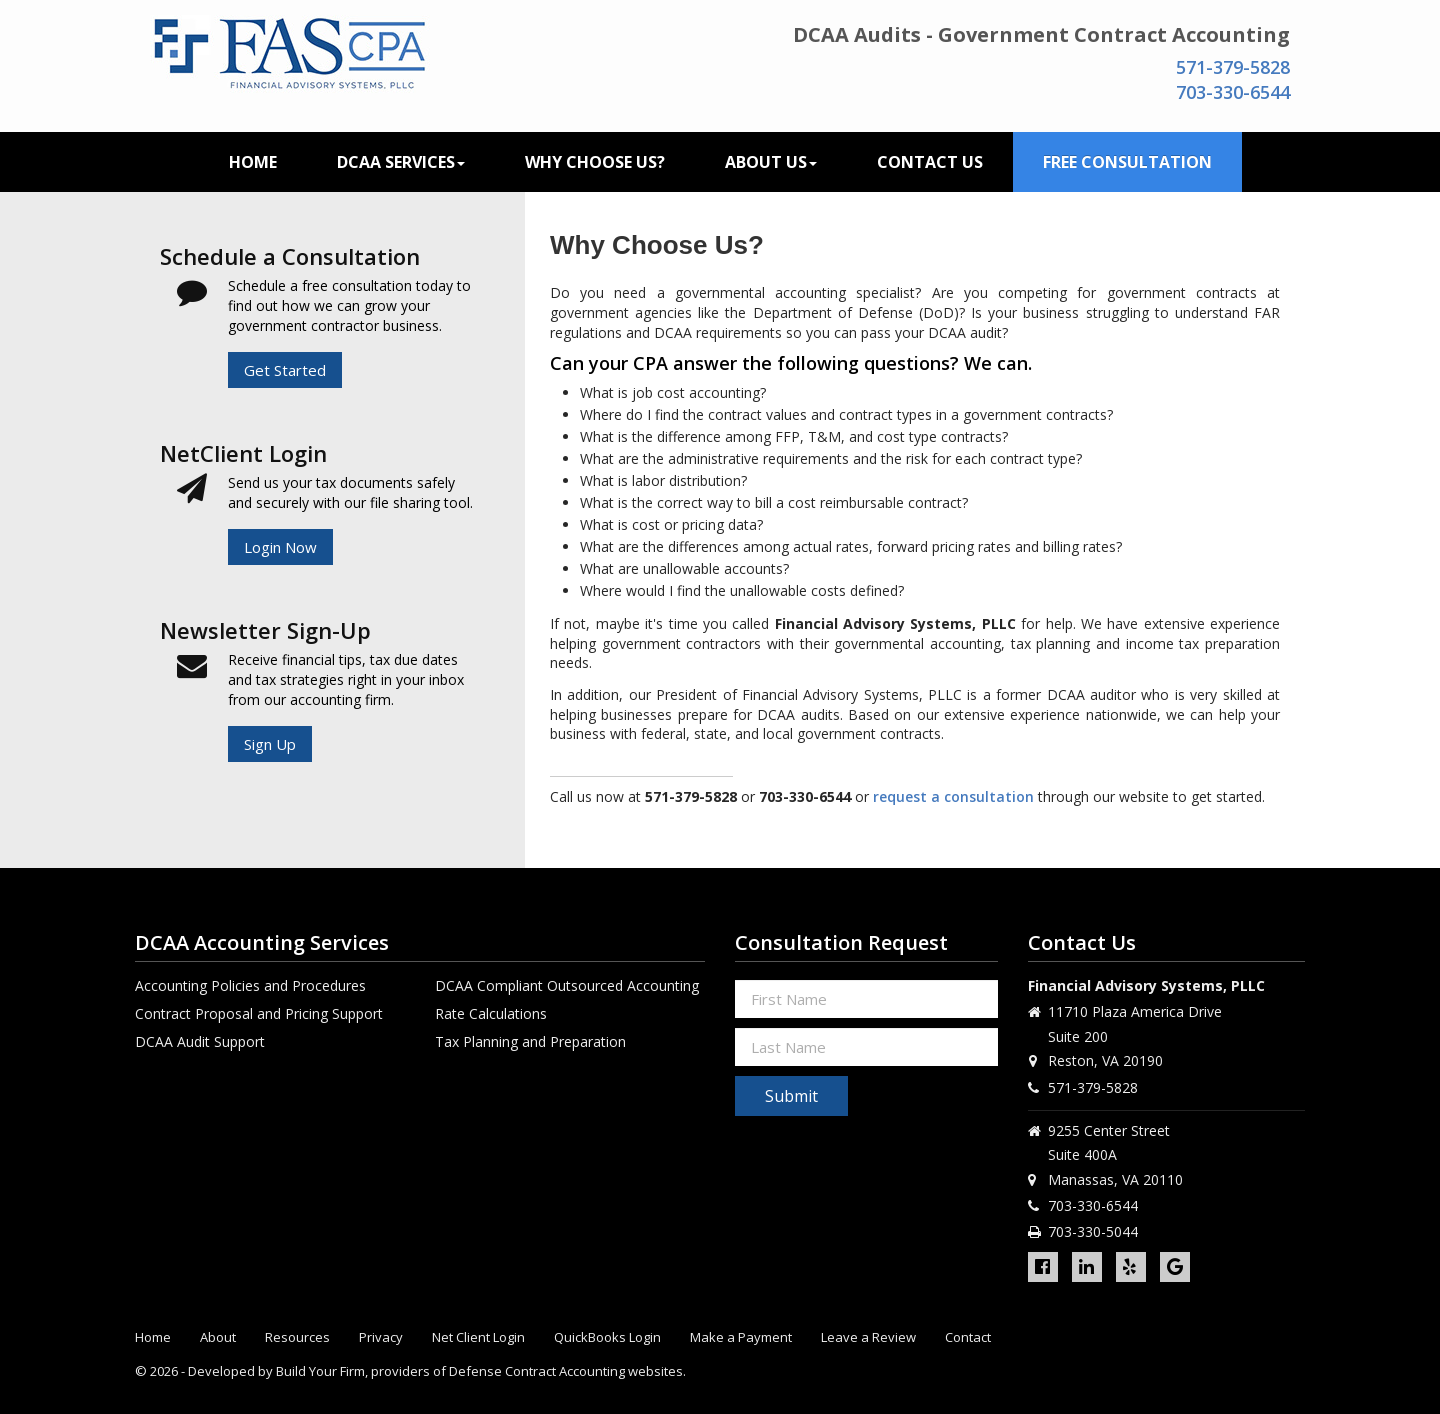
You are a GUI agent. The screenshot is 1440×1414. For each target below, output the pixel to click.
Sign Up (270, 744)
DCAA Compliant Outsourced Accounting (567, 985)
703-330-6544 (1233, 92)
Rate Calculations (491, 1013)
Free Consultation (1127, 162)
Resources (297, 1337)
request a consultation (953, 796)
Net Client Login (478, 1337)
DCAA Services (401, 162)
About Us (771, 162)
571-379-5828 (1233, 67)
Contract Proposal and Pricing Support (259, 1013)
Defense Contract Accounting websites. (567, 1371)
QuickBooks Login (607, 1337)
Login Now (280, 547)
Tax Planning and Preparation (530, 1041)
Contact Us (930, 162)
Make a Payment (741, 1337)
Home (253, 162)
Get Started (285, 370)
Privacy (381, 1337)
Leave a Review (868, 1337)
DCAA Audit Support (200, 1041)
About (218, 1337)
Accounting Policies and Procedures (250, 985)
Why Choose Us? (595, 162)
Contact (968, 1337)
